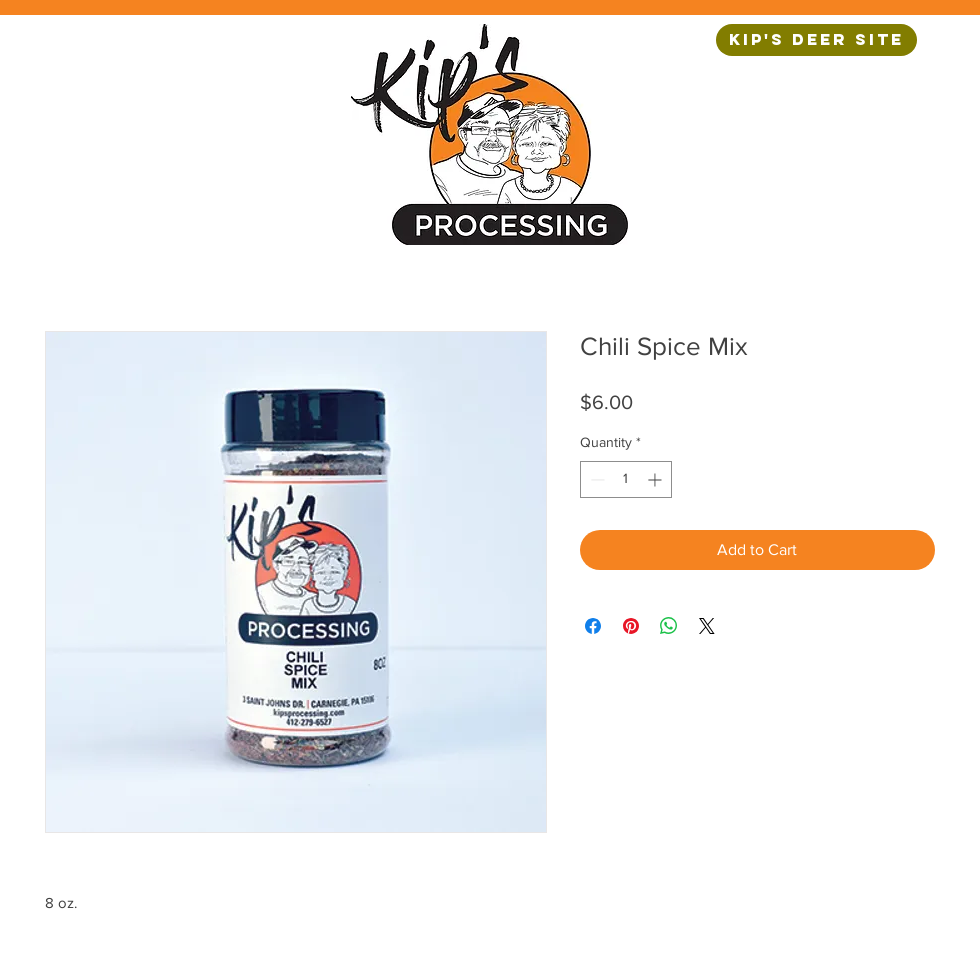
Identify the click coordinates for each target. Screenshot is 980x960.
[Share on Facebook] (593, 626)
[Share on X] (707, 626)
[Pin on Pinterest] (631, 626)
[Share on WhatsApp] (669, 626)
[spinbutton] (626, 479)
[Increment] (656, 479)
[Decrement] (595, 479)
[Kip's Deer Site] (816, 40)
